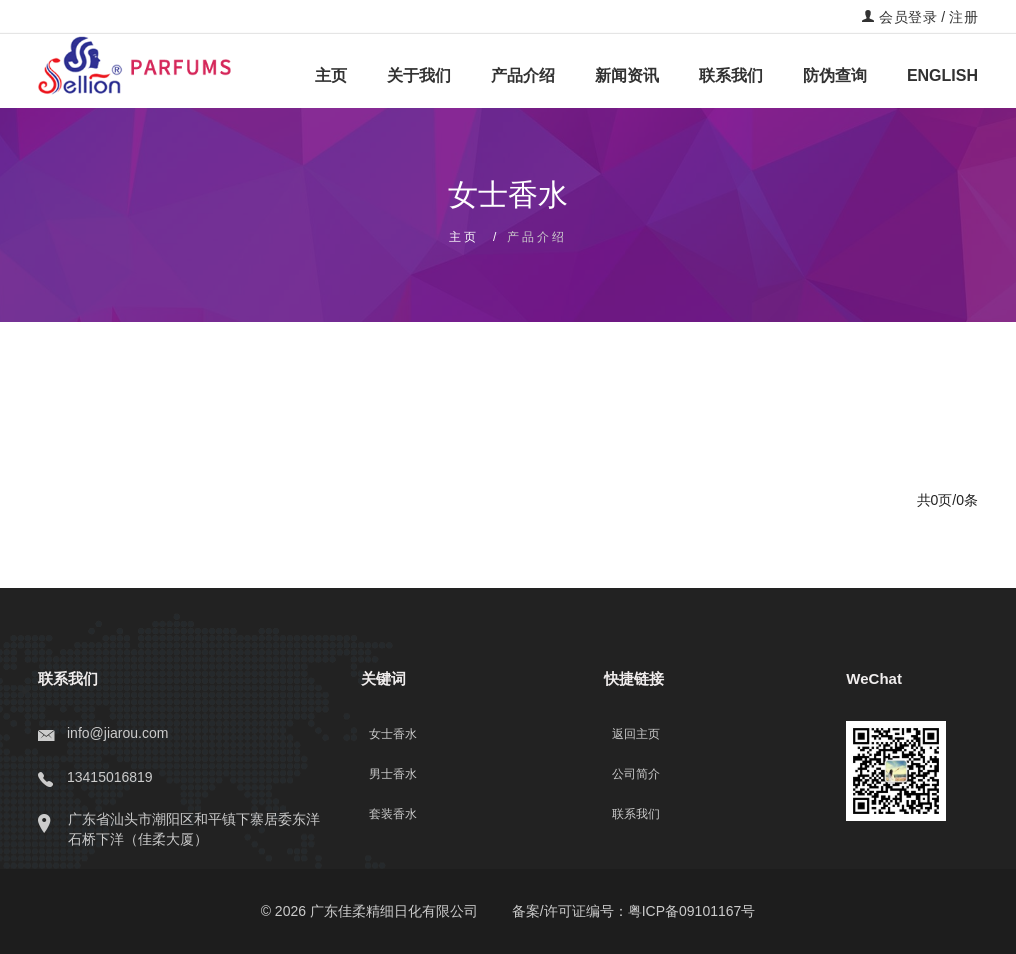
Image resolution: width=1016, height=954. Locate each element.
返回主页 (636, 734)
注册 (963, 17)
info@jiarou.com (103, 733)
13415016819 (95, 777)
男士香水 (393, 774)
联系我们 (731, 75)
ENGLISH (942, 75)
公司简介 (636, 774)
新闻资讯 (627, 75)
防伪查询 (835, 75)
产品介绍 (523, 75)
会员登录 (899, 16)
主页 (331, 75)
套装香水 (393, 814)
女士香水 (393, 734)
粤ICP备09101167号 (692, 911)
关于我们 (419, 75)
